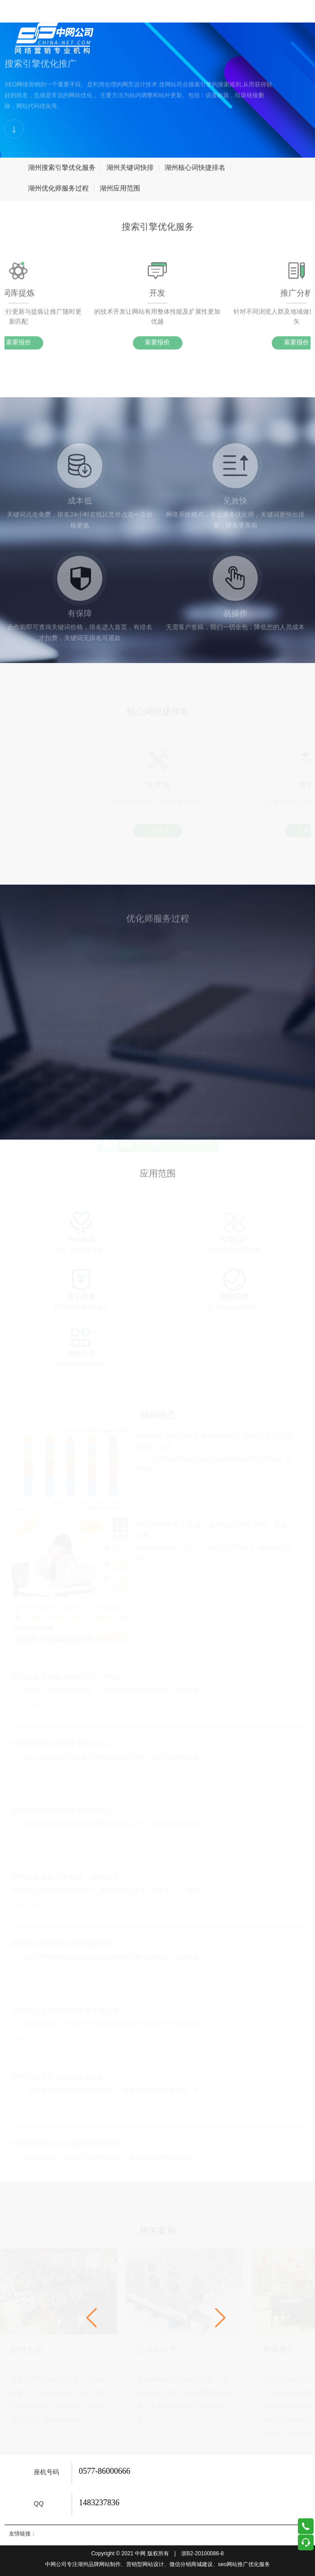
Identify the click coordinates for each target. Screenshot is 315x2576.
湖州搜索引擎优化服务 (62, 168)
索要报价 (157, 347)
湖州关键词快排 (130, 168)
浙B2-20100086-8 (202, 2554)
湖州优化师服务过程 (58, 188)
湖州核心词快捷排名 (194, 168)
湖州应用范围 (120, 188)
